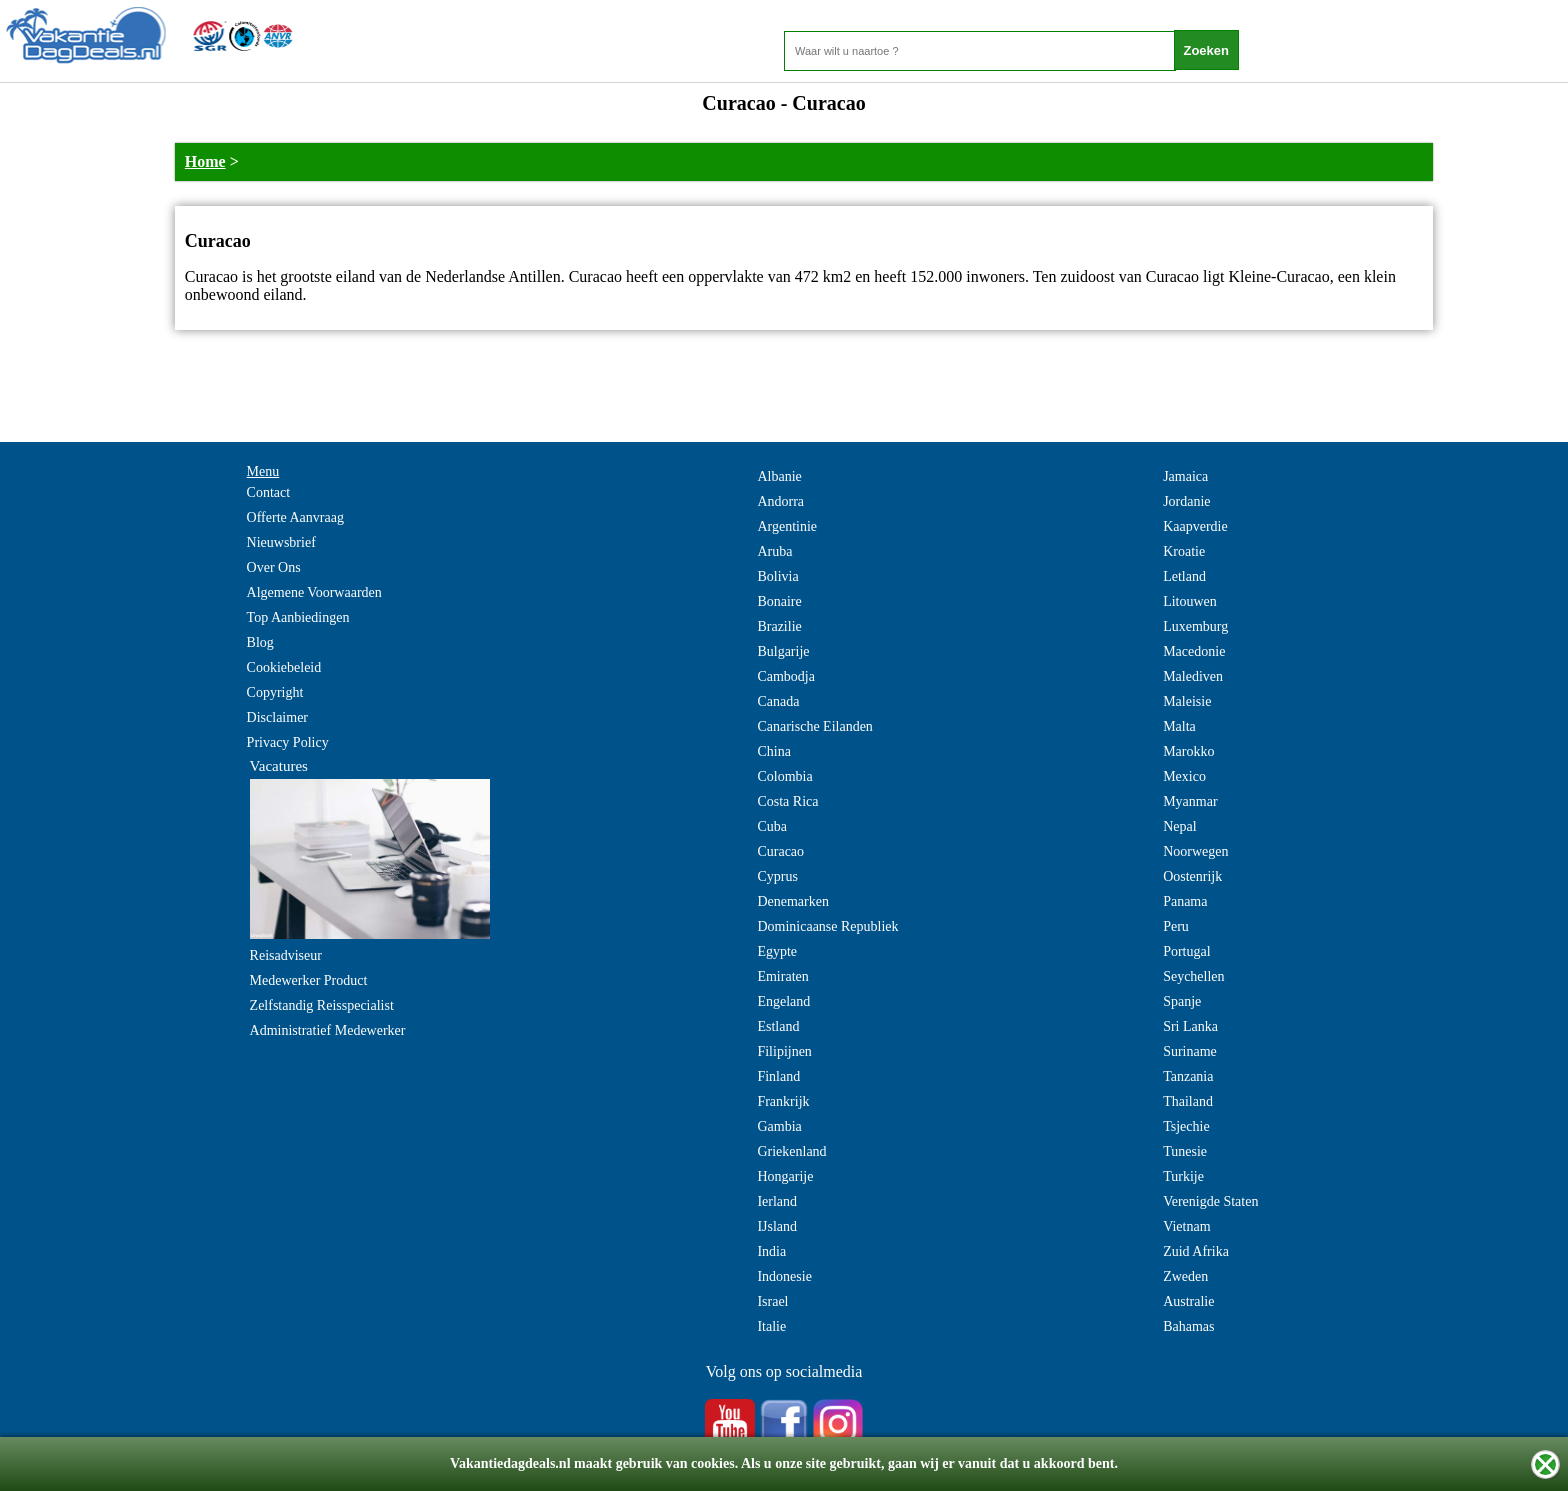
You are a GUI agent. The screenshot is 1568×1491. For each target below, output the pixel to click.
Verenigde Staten (1210, 1201)
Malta (1179, 726)
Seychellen (1193, 976)
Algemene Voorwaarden (314, 592)
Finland (778, 1076)
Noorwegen (1195, 851)
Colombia (784, 776)
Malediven (1193, 676)
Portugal (1186, 951)
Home (205, 161)
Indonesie (784, 1276)
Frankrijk (783, 1101)
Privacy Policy (288, 742)
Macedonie (1194, 651)
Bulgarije (783, 651)
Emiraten (782, 976)
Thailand (1188, 1101)
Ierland (777, 1201)
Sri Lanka (1190, 1026)
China (773, 751)
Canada (778, 701)
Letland (1184, 576)
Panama (1185, 901)
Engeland (783, 1001)
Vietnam (1186, 1226)
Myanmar (1190, 801)
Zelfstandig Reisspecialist (322, 1005)
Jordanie (1186, 501)
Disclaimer (277, 717)
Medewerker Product (309, 980)
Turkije (1183, 1176)
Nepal (1179, 826)
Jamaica (1185, 476)
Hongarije (785, 1176)
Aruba (774, 551)
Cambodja (786, 676)
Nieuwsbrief (281, 542)
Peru (1176, 926)
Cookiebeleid (284, 667)
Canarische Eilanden (814, 726)
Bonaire (779, 601)
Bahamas (1188, 1326)
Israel (772, 1301)
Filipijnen (784, 1051)
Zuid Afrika (1196, 1251)
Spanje (1182, 1001)
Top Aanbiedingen (298, 617)
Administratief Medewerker (328, 1030)
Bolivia (777, 576)
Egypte (777, 951)
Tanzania (1188, 1076)
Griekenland (791, 1151)
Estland (778, 1026)
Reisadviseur (286, 955)
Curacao (780, 851)
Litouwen (1190, 601)
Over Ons (274, 567)
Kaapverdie (1195, 526)
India (771, 1251)
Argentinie (787, 526)
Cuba (772, 826)
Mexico (1184, 776)
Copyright (275, 692)
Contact (269, 492)
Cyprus (777, 876)
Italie (771, 1326)
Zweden (1185, 1276)
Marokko (1188, 751)
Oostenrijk (1192, 876)
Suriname (1190, 1051)
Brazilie (779, 626)
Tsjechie (1186, 1126)
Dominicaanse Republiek (827, 926)
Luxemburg (1195, 626)
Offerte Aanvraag (295, 517)
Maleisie (1187, 701)
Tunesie (1185, 1151)
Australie (1188, 1301)
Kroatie (1184, 551)
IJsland (777, 1226)
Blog (260, 642)
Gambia (779, 1126)
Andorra (780, 501)
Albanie (779, 476)
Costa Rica (787, 801)
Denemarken (793, 901)
